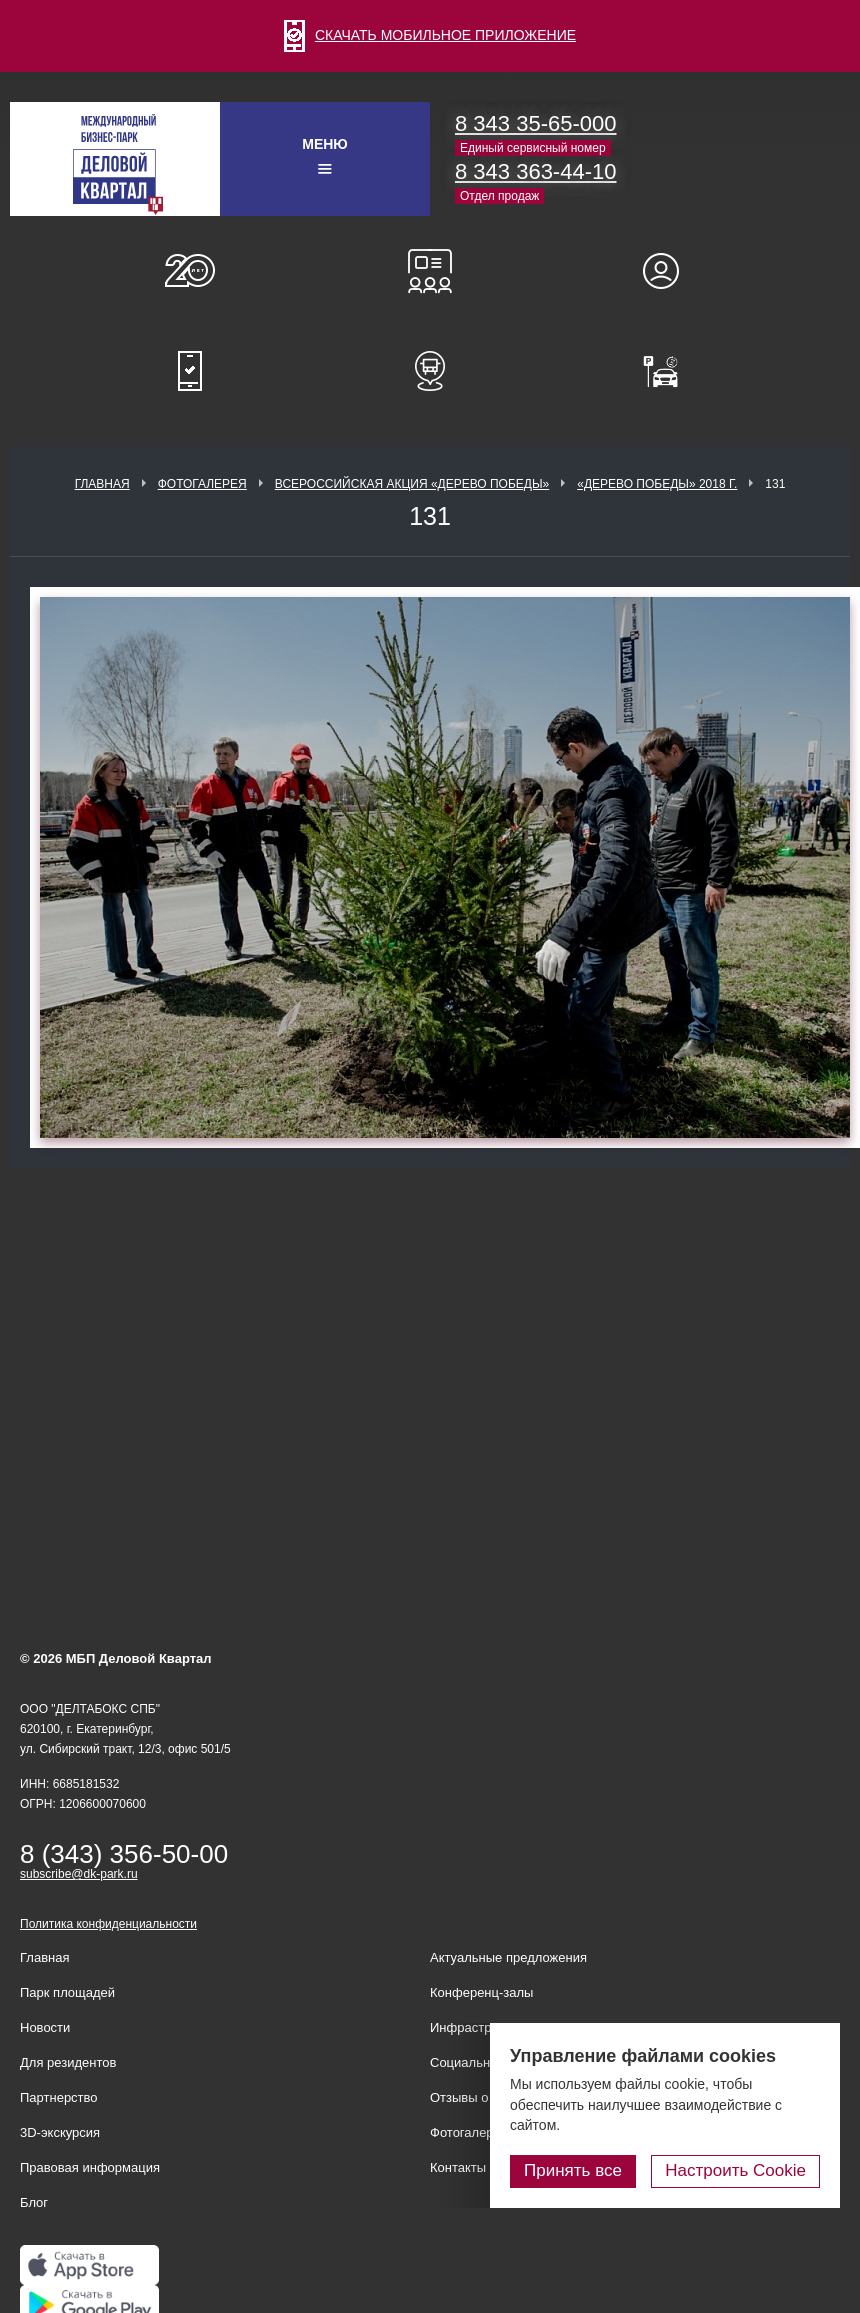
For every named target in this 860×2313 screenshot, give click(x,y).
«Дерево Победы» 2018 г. (657, 484)
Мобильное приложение (190, 371)
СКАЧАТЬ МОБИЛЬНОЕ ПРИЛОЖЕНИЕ (430, 35)
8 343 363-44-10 (535, 171)
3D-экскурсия (60, 2132)
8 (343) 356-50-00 (124, 1854)
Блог (34, 2202)
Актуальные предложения (508, 1957)
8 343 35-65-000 (535, 123)
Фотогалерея (202, 484)
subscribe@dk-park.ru (79, 1874)
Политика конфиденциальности (108, 1924)
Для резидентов (670, 271)
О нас (190, 271)
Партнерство (59, 2097)
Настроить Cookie (735, 2170)
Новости (45, 2027)
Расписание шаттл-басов (430, 371)
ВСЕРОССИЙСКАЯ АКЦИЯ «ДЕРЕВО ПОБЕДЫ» (412, 484)
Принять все (573, 2170)
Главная (102, 484)
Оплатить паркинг (670, 371)
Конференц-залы (430, 271)
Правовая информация (90, 2167)
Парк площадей (67, 1992)
